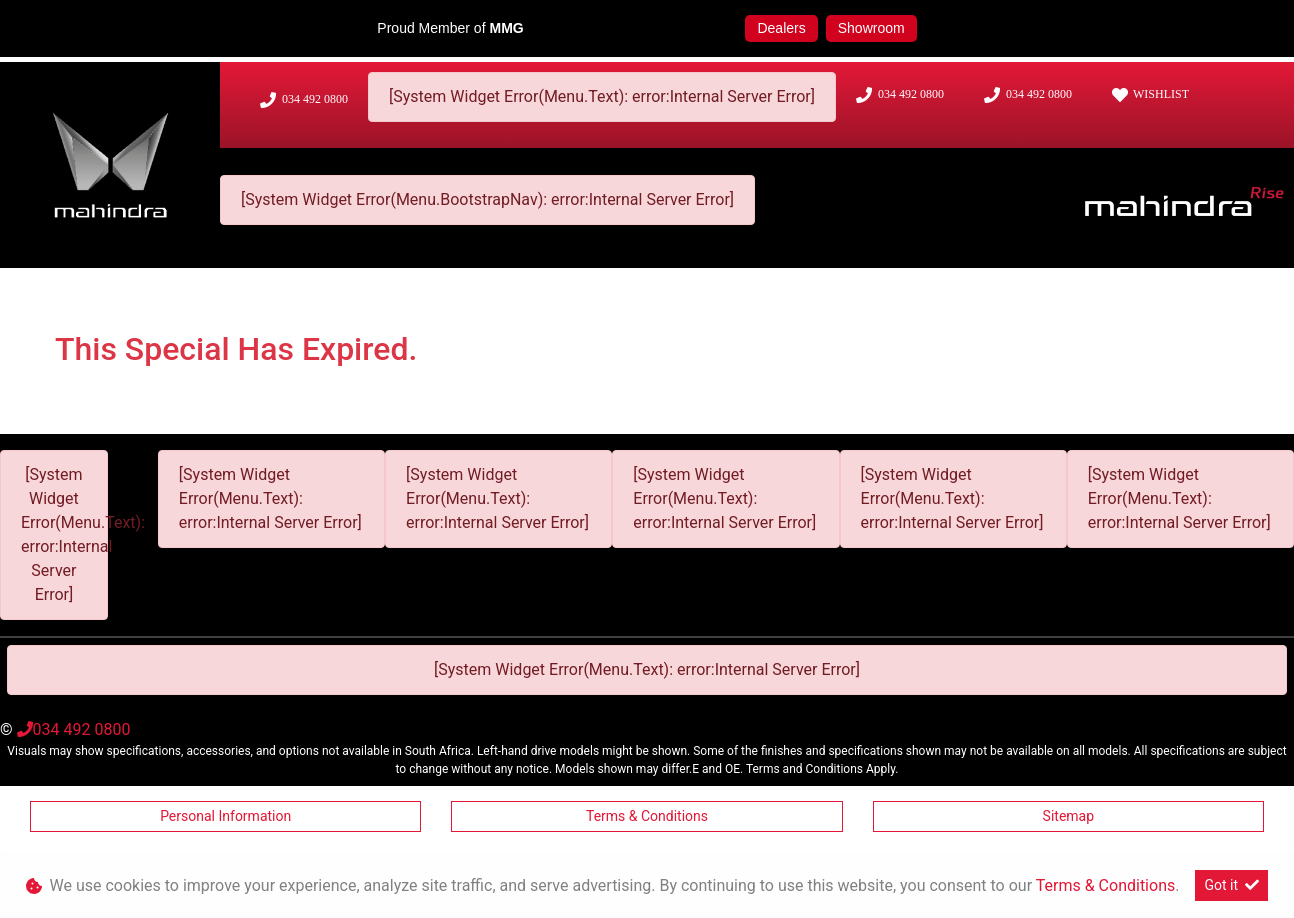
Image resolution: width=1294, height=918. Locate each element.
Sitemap (1068, 816)
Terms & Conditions (647, 816)
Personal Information (225, 816)
